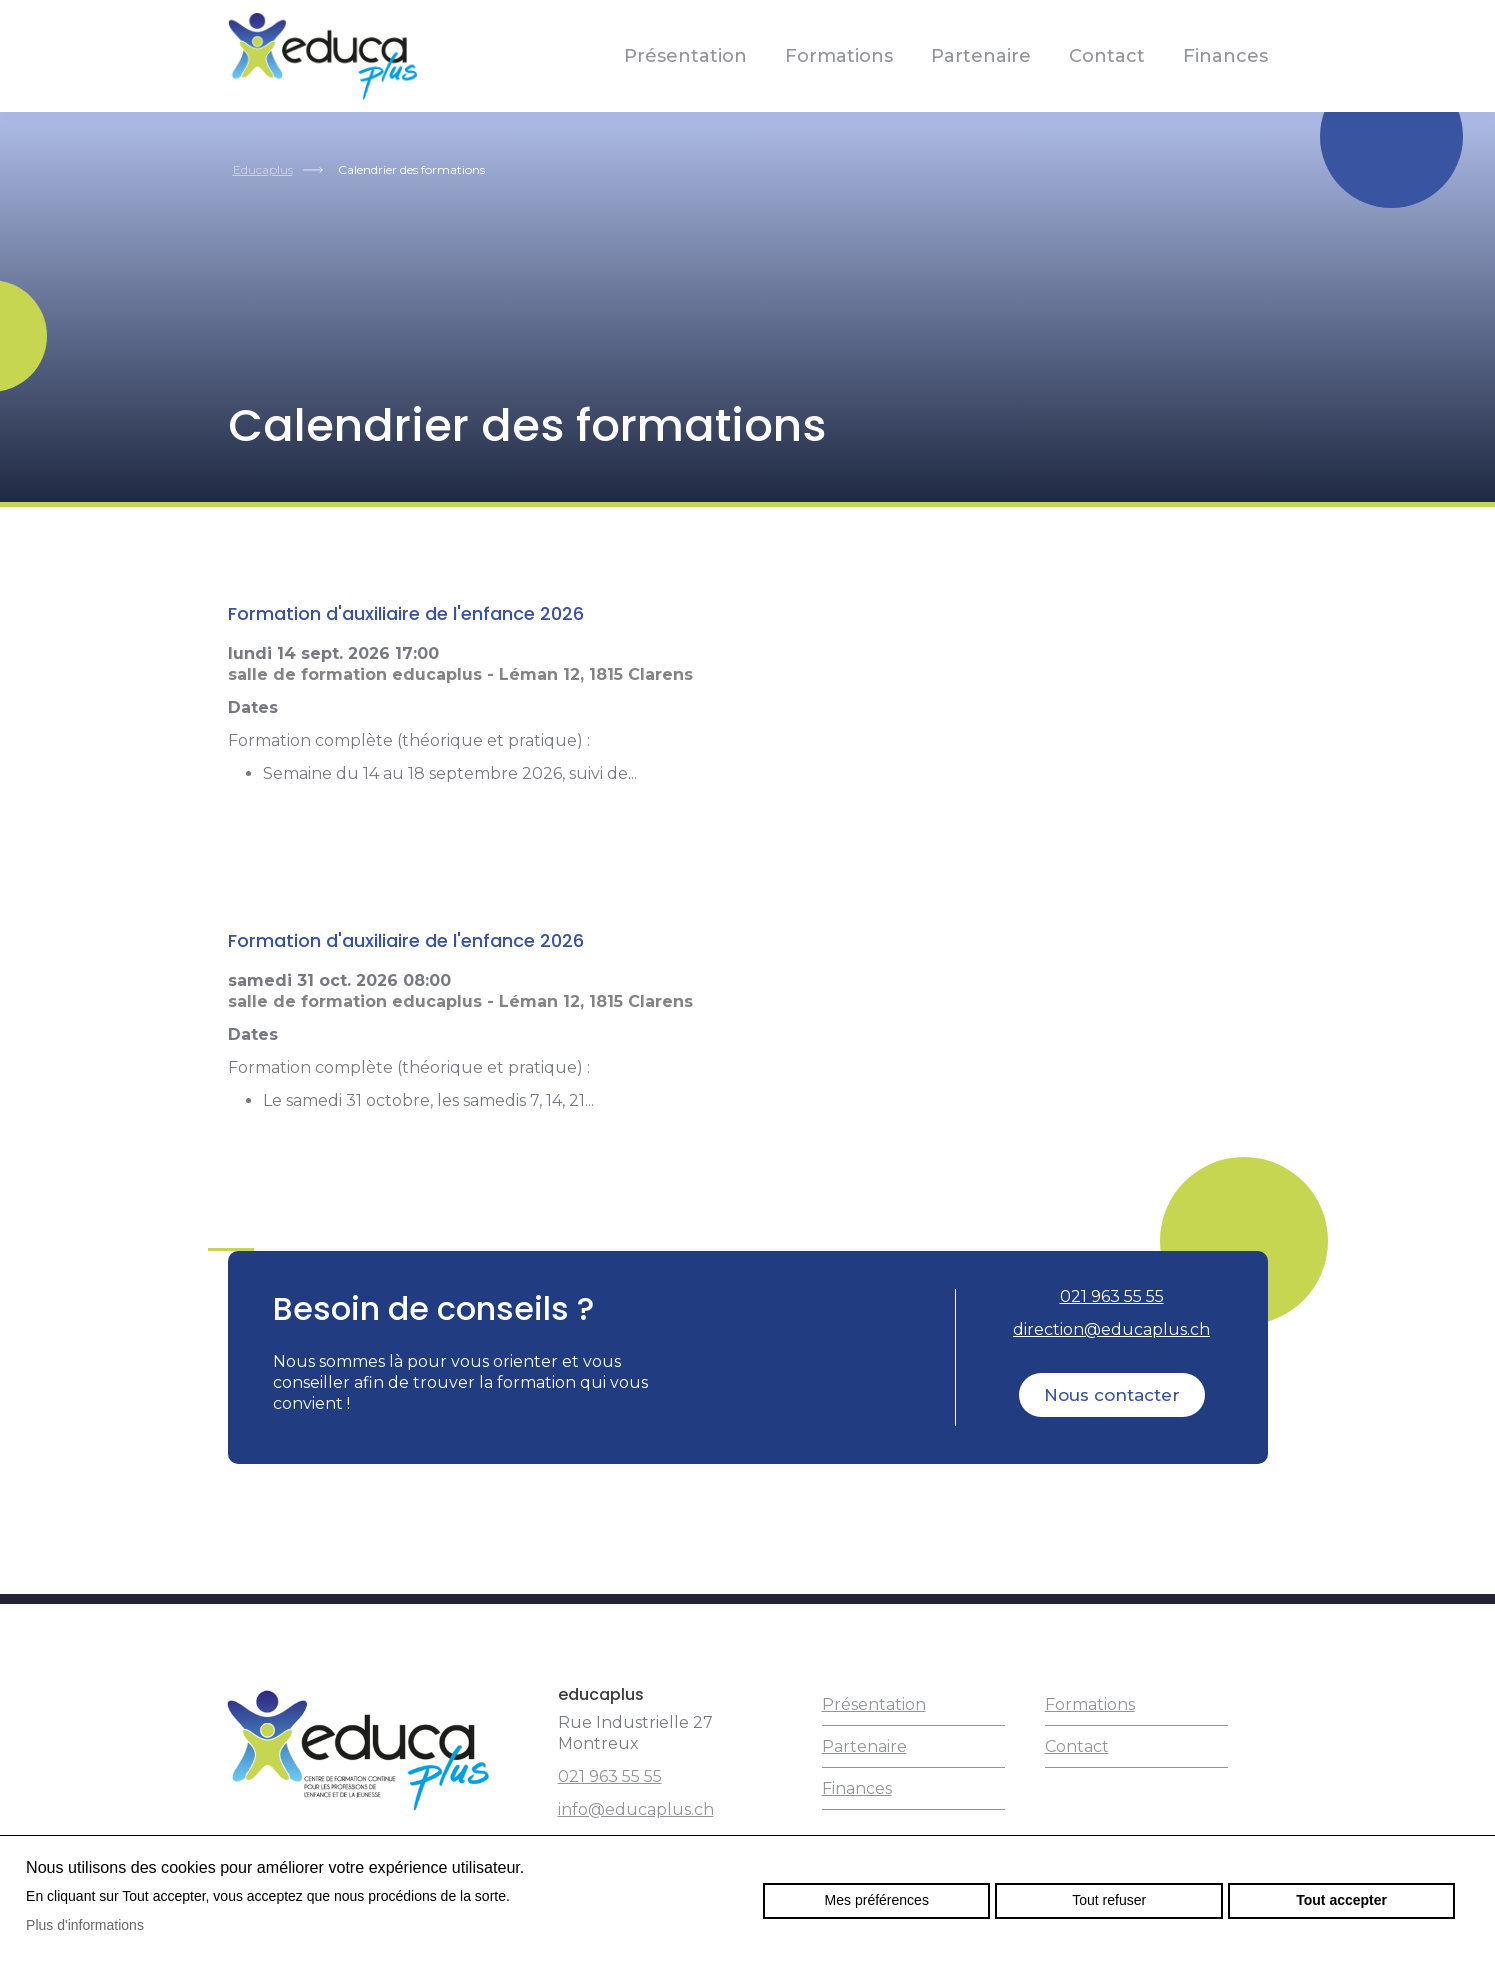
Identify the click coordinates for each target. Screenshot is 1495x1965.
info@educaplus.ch (636, 1809)
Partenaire (981, 56)
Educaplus (263, 169)
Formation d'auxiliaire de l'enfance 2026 (406, 613)
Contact (1107, 56)
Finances (1225, 56)
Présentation (685, 56)
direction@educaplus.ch (1111, 1329)
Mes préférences (877, 1900)
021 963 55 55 (1112, 1296)
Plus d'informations (85, 1925)
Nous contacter (1112, 1395)
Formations (839, 56)
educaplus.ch (323, 56)
